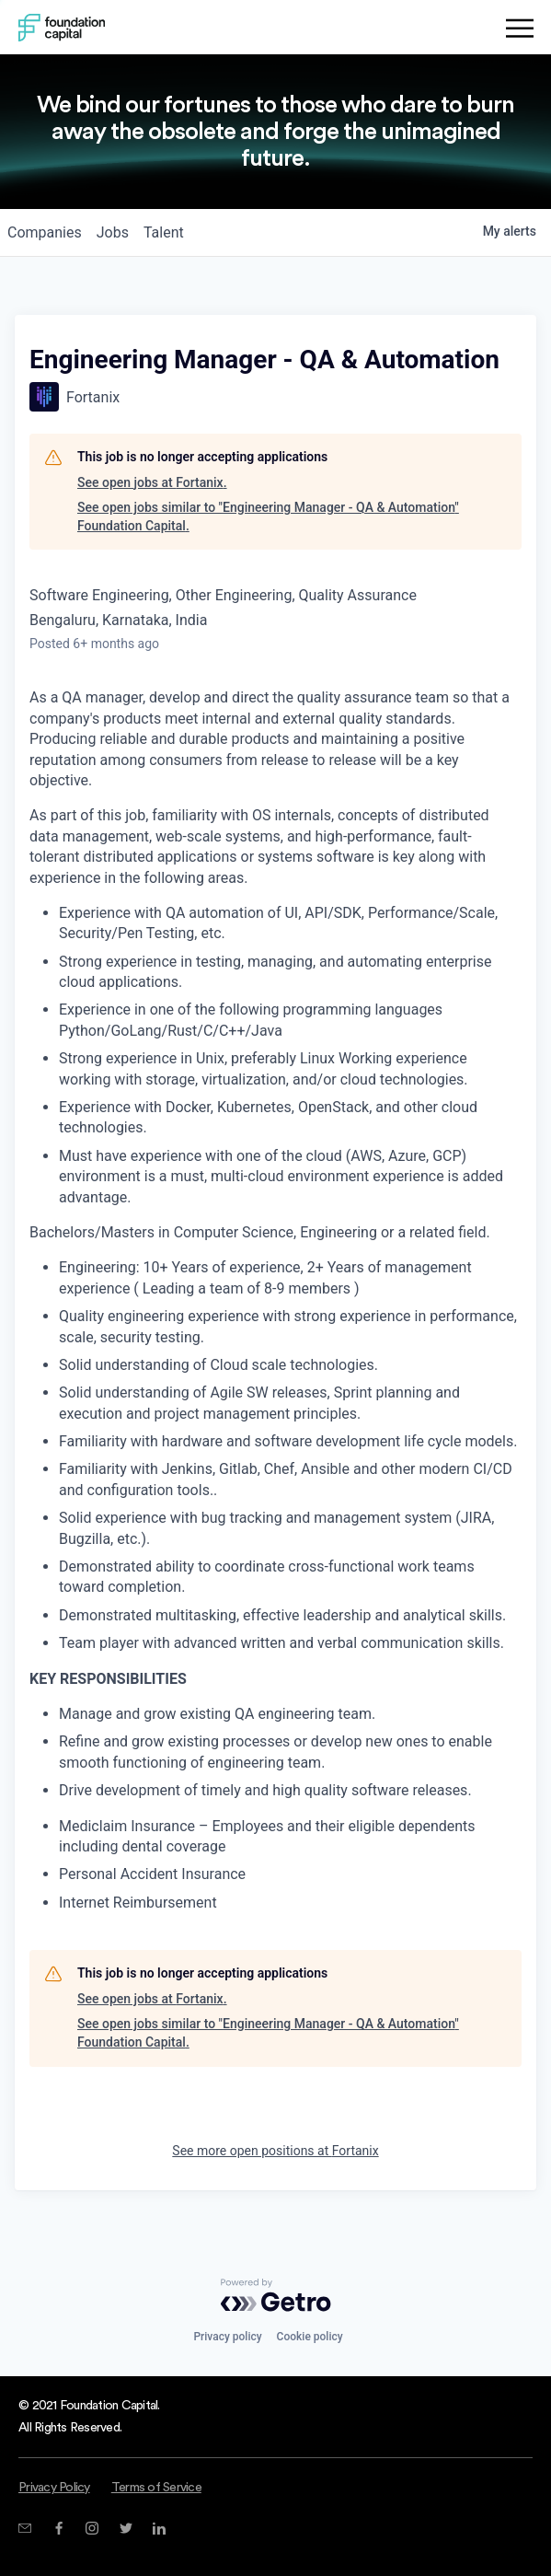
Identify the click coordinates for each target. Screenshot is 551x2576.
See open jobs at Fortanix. (152, 482)
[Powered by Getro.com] (276, 2295)
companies (44, 232)
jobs (113, 232)
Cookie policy (310, 2336)
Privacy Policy (54, 2487)
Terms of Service (156, 2487)
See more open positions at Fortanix (275, 2150)
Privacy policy (227, 2336)
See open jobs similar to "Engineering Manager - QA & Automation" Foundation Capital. (268, 516)
